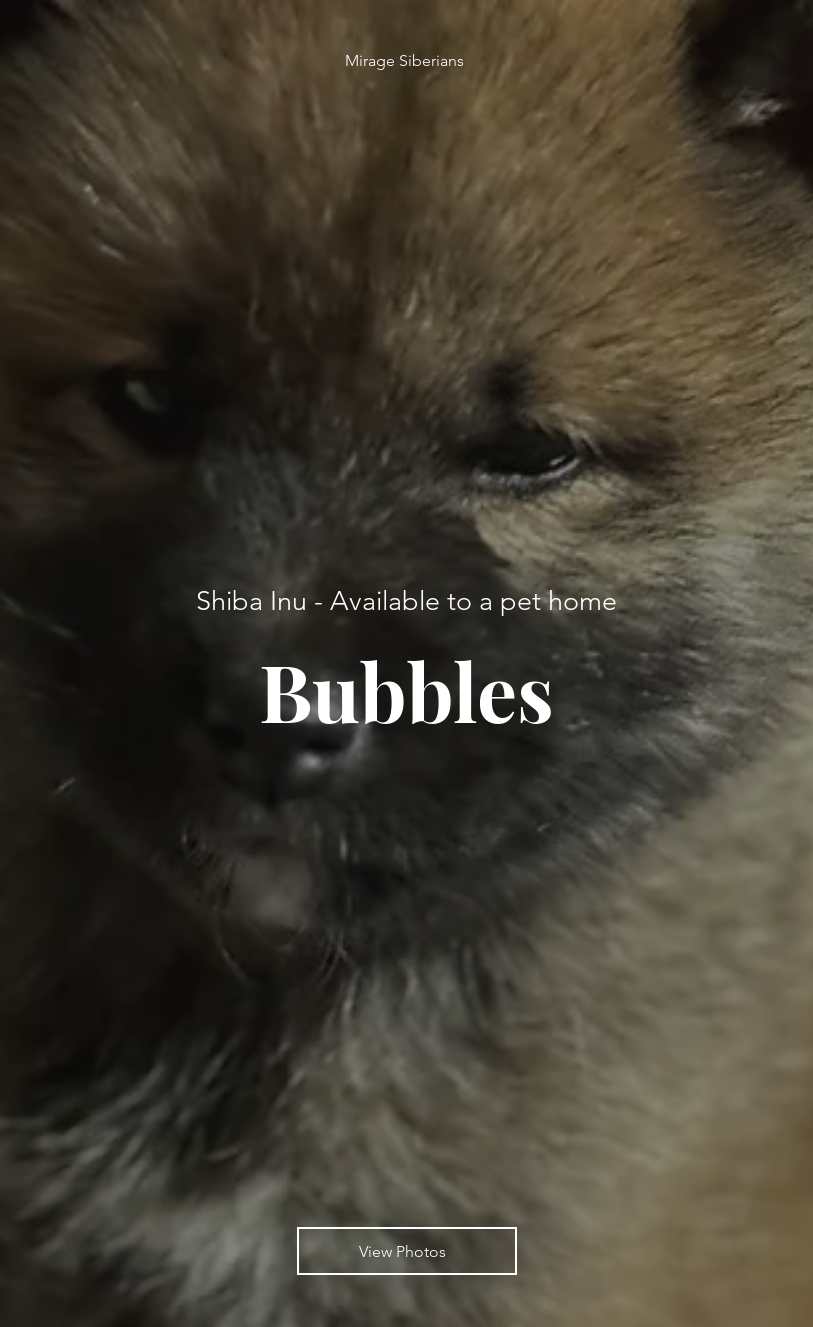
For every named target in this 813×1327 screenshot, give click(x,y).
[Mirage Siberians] (406, 60)
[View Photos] (407, 1251)
